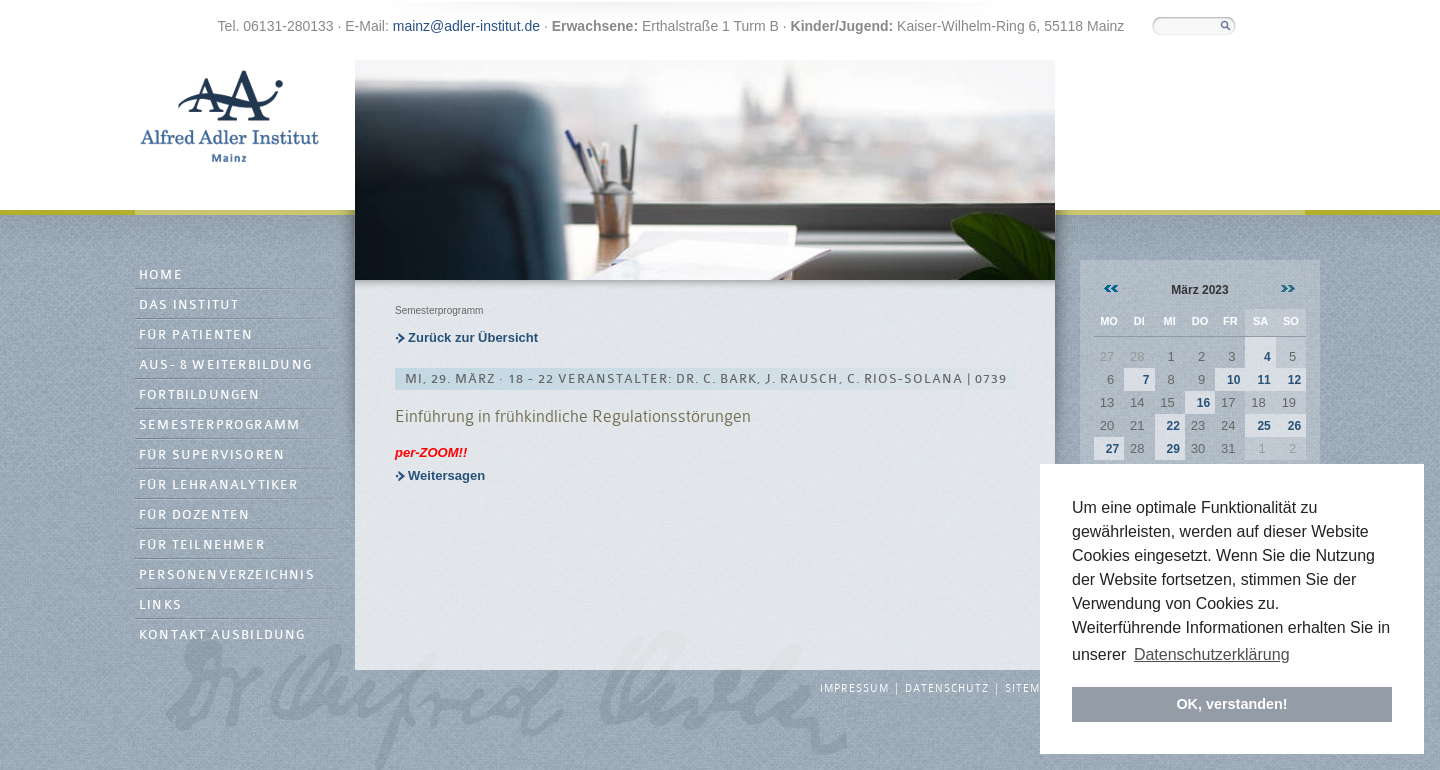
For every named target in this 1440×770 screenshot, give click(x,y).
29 (1172, 449)
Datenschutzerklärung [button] (1212, 654)
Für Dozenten (194, 515)
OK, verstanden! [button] (1231, 704)
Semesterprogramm (219, 425)
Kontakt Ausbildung (222, 635)
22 (1172, 426)
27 (1112, 449)
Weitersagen (446, 475)
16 (1203, 403)
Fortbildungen (200, 395)
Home (161, 275)
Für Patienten (196, 335)
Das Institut (189, 305)
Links (160, 605)
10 (1233, 380)
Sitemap (1030, 689)
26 (1294, 426)
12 (1294, 380)
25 (1263, 426)
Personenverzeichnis (227, 575)
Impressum (854, 689)
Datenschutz (947, 689)
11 (1263, 380)
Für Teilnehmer (202, 545)
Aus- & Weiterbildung (225, 365)
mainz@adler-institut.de (466, 26)
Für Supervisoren (212, 455)
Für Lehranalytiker (219, 485)
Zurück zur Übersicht (473, 337)
